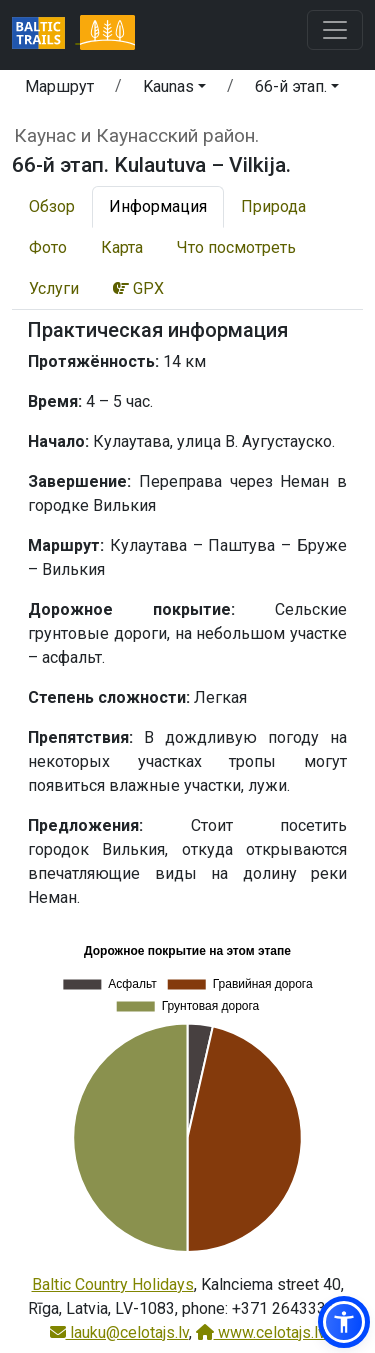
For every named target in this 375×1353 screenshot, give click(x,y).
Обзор (52, 206)
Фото (48, 247)
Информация (158, 206)
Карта (122, 247)
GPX (138, 288)
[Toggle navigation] (335, 30)
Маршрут (59, 86)
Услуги (54, 288)
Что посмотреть (236, 247)
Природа (273, 206)
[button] (174, 90)
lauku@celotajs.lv (119, 1332)
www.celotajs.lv (261, 1332)
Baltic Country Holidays (113, 1284)
